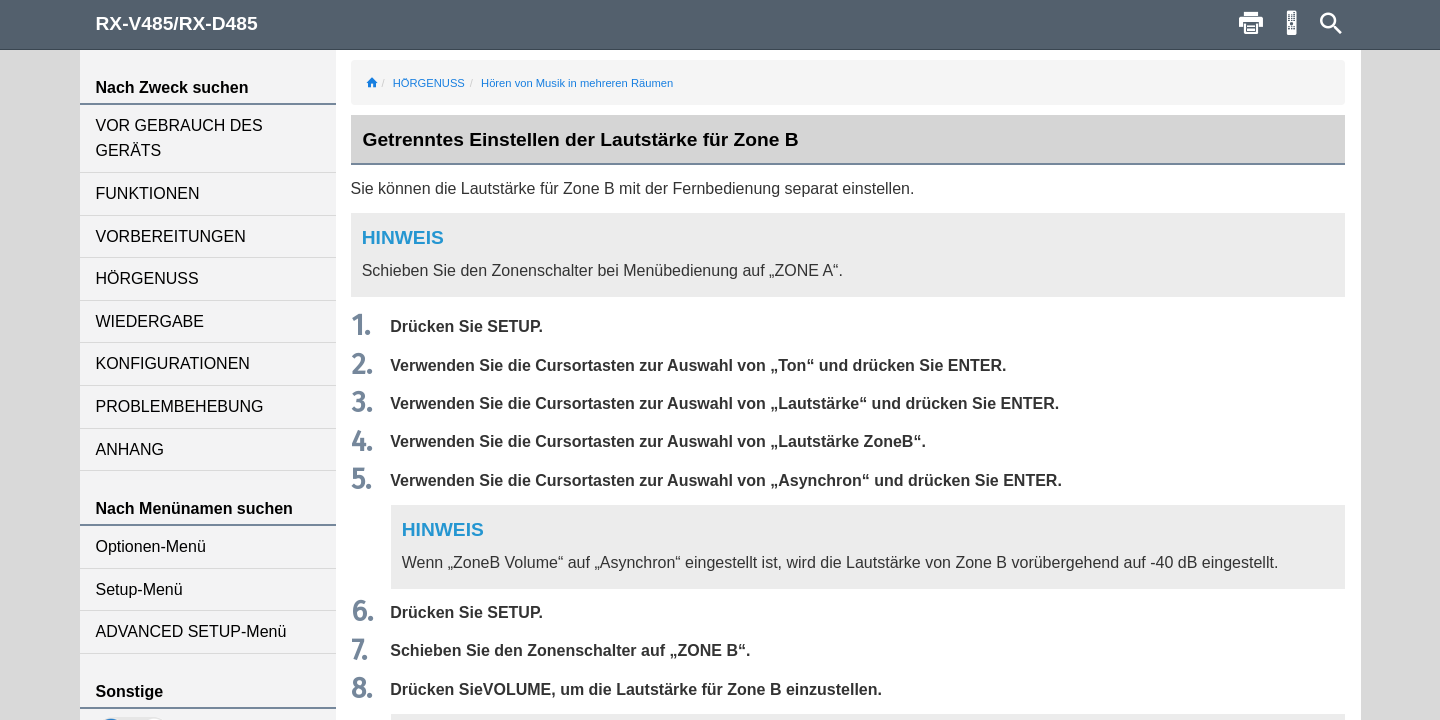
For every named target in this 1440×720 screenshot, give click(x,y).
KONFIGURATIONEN (173, 363)
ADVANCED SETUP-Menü (191, 631)
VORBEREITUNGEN (171, 236)
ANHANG (130, 449)
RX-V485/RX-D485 (177, 23)
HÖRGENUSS (147, 278)
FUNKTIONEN (148, 193)
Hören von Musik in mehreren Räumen (577, 83)
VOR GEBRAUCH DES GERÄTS (179, 138)
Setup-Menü (139, 589)
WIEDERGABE (150, 321)
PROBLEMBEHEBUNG (180, 406)
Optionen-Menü (151, 546)
